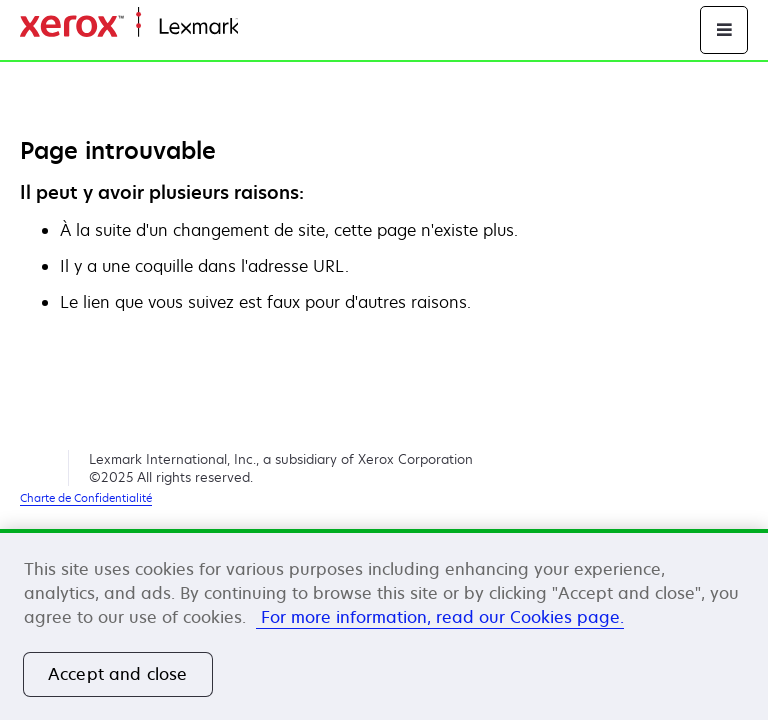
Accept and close (118, 674)
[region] (384, 624)
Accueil (262, 27)
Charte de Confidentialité (86, 497)
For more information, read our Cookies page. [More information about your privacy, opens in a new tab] (440, 617)
